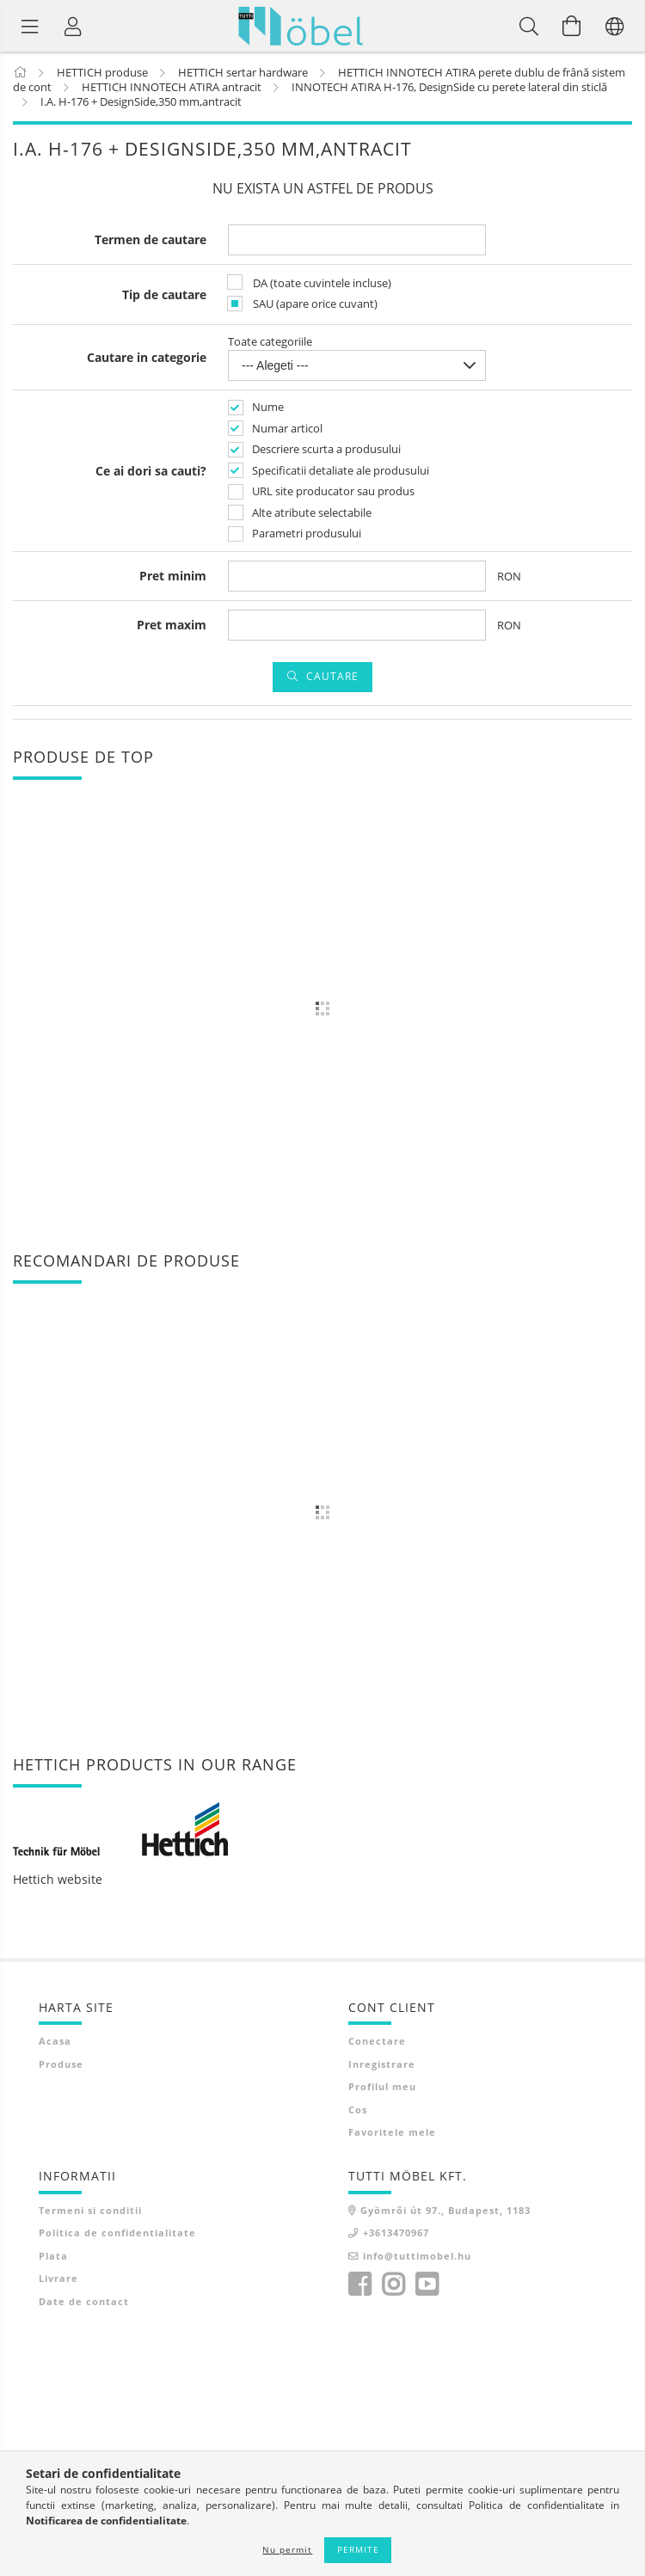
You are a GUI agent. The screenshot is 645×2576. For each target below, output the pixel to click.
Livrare (58, 2278)
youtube (426, 2284)
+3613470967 (396, 2232)
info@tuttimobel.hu (417, 2255)
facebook (359, 2284)
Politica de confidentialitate (117, 2232)
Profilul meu (382, 2086)
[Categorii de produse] (30, 25)
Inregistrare (381, 2064)
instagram (393, 2284)
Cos (357, 2109)
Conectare (377, 2040)
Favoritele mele (392, 2131)
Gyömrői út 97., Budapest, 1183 (445, 2210)
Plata (53, 2255)
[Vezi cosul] (572, 25)
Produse (61, 2064)
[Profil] (73, 25)
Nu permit (287, 2549)
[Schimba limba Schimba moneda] (615, 25)
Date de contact (84, 2301)
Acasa (55, 2040)
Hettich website (57, 1879)
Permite (358, 2549)
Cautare (332, 676)
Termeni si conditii (90, 2210)
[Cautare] (529, 25)
